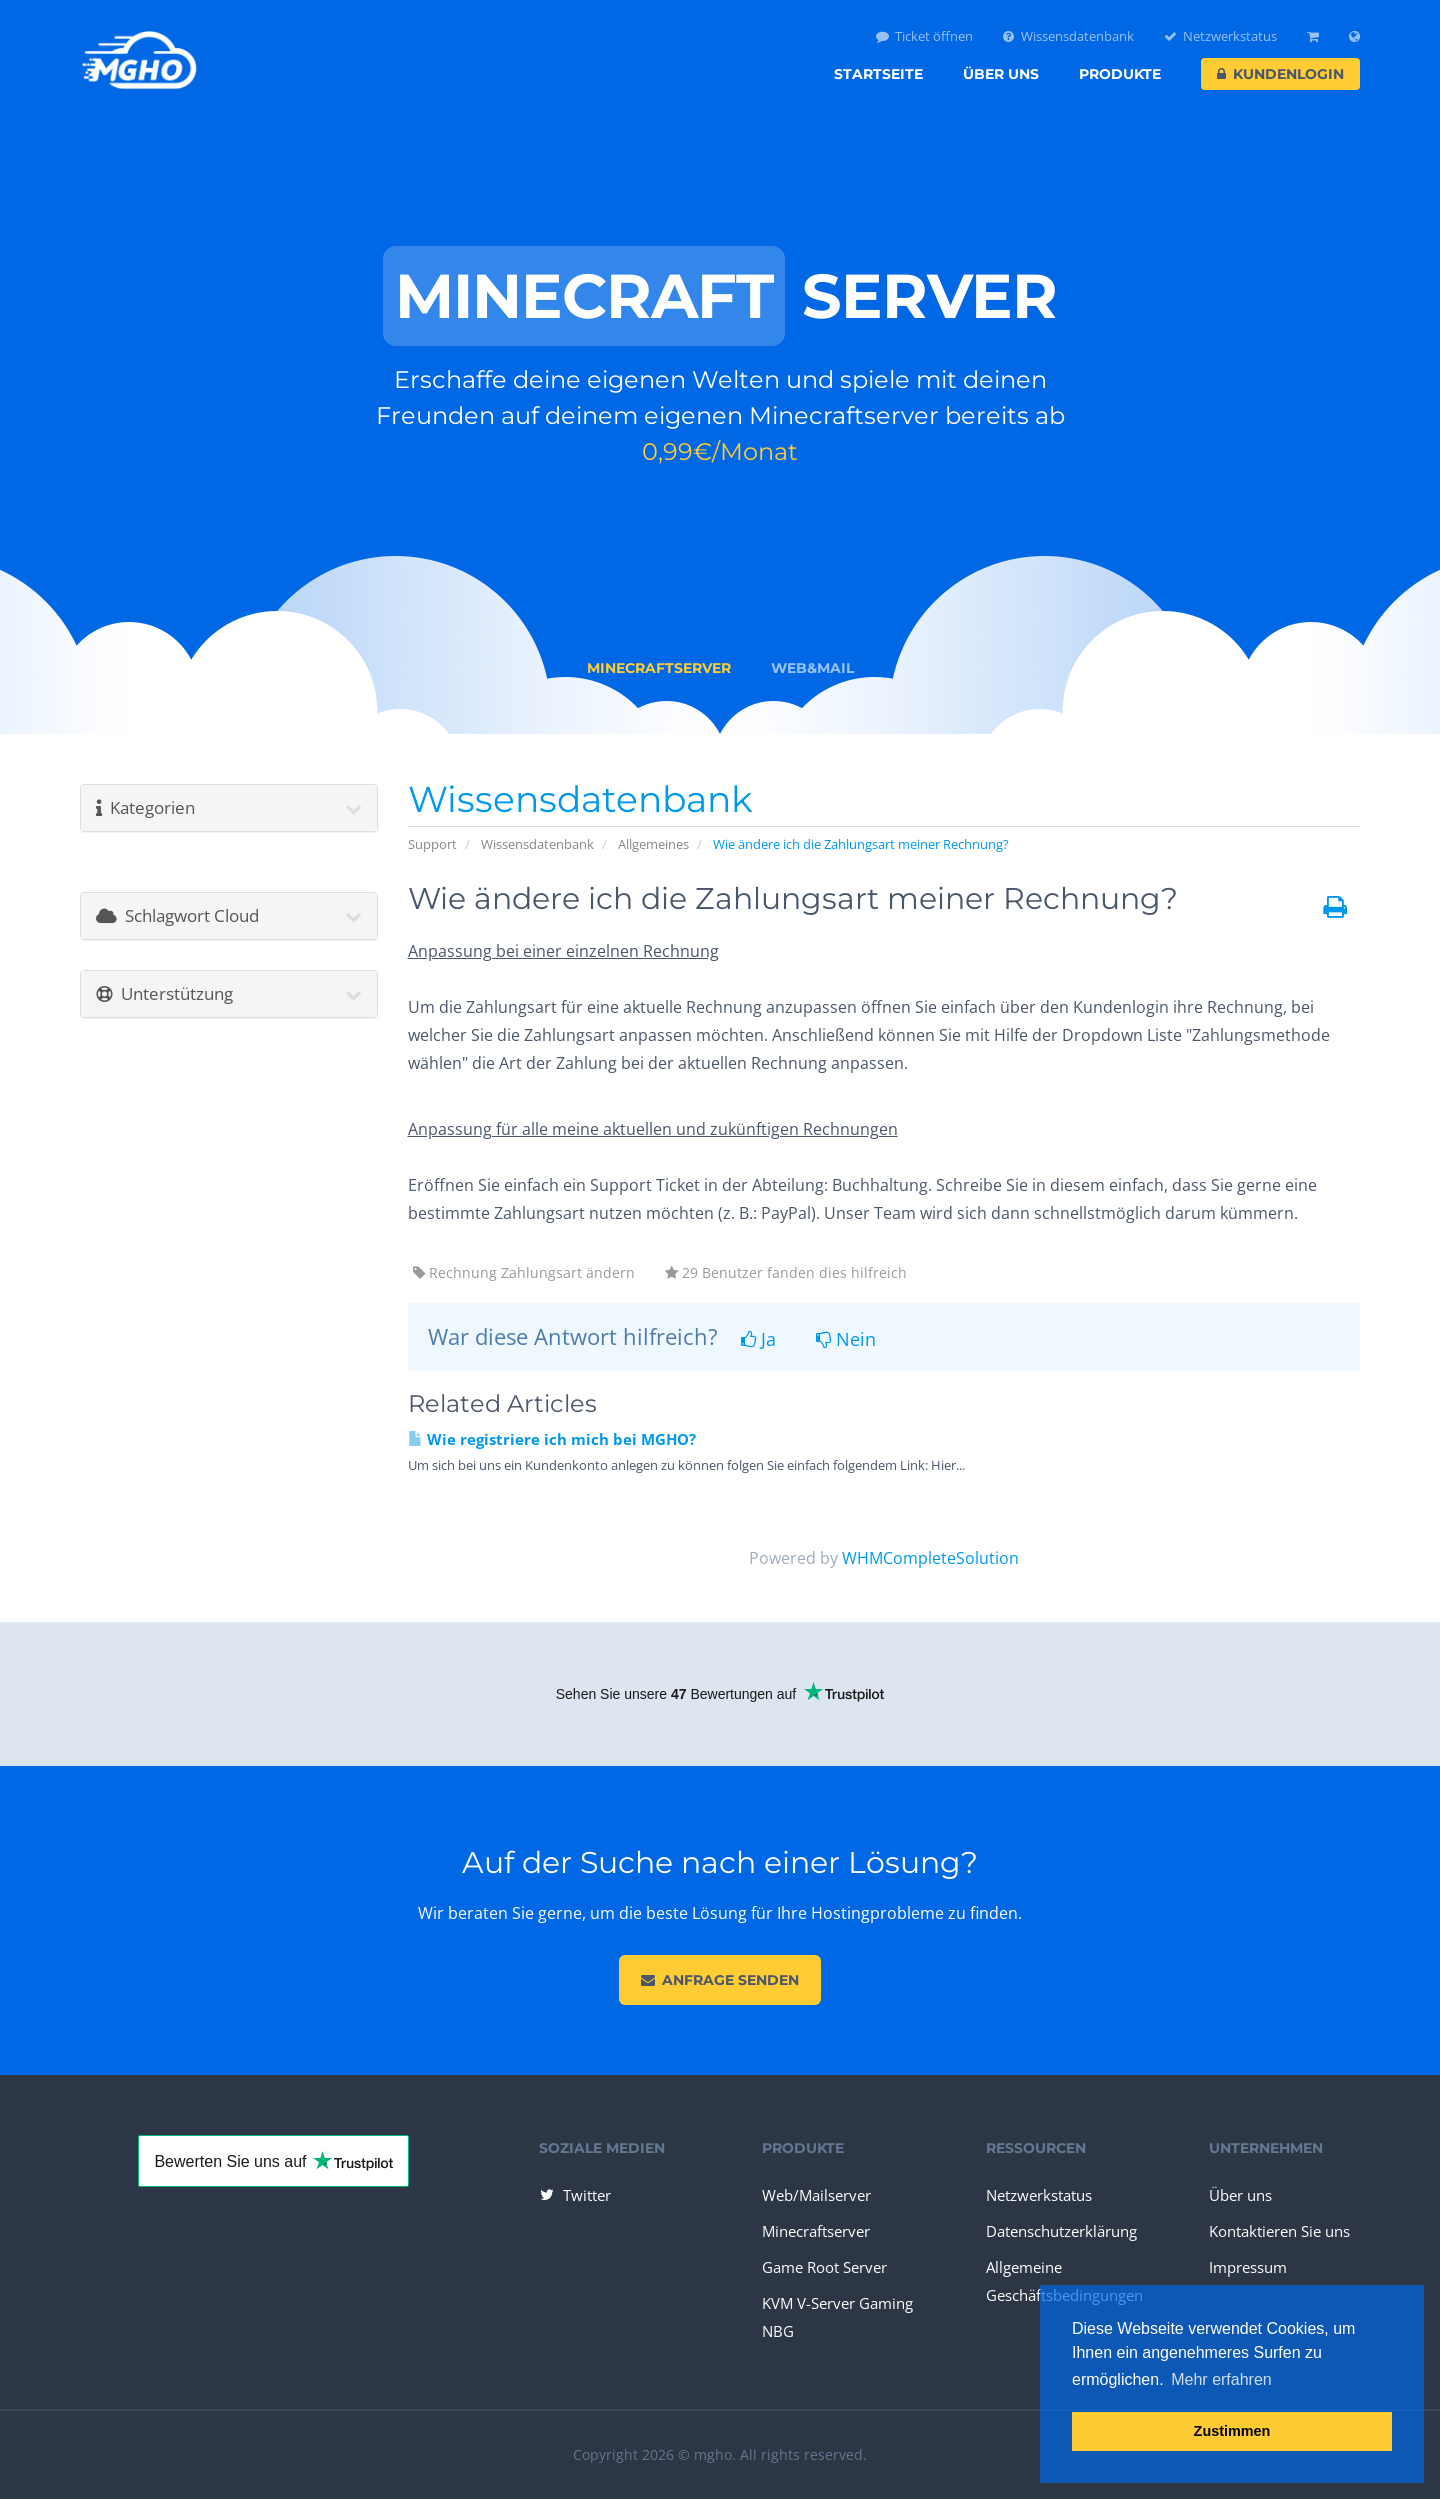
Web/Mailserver (816, 2195)
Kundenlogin (1280, 74)
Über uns (1001, 74)
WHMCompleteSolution (930, 1558)
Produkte (1120, 74)
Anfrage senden (720, 1980)
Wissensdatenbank (1068, 36)
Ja (758, 1339)
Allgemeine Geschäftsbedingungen (1064, 2281)
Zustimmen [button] (1232, 2431)
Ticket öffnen (925, 36)
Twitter (574, 2195)
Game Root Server (824, 2267)
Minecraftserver (816, 2231)
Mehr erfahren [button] (1221, 2379)
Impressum (1248, 2267)
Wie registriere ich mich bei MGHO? (552, 1439)
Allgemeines (653, 844)
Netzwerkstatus (1221, 36)
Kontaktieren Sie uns (1279, 2231)
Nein (846, 1339)
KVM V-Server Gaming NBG (837, 2317)
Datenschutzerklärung (1061, 2231)
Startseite (878, 74)
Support (432, 844)
